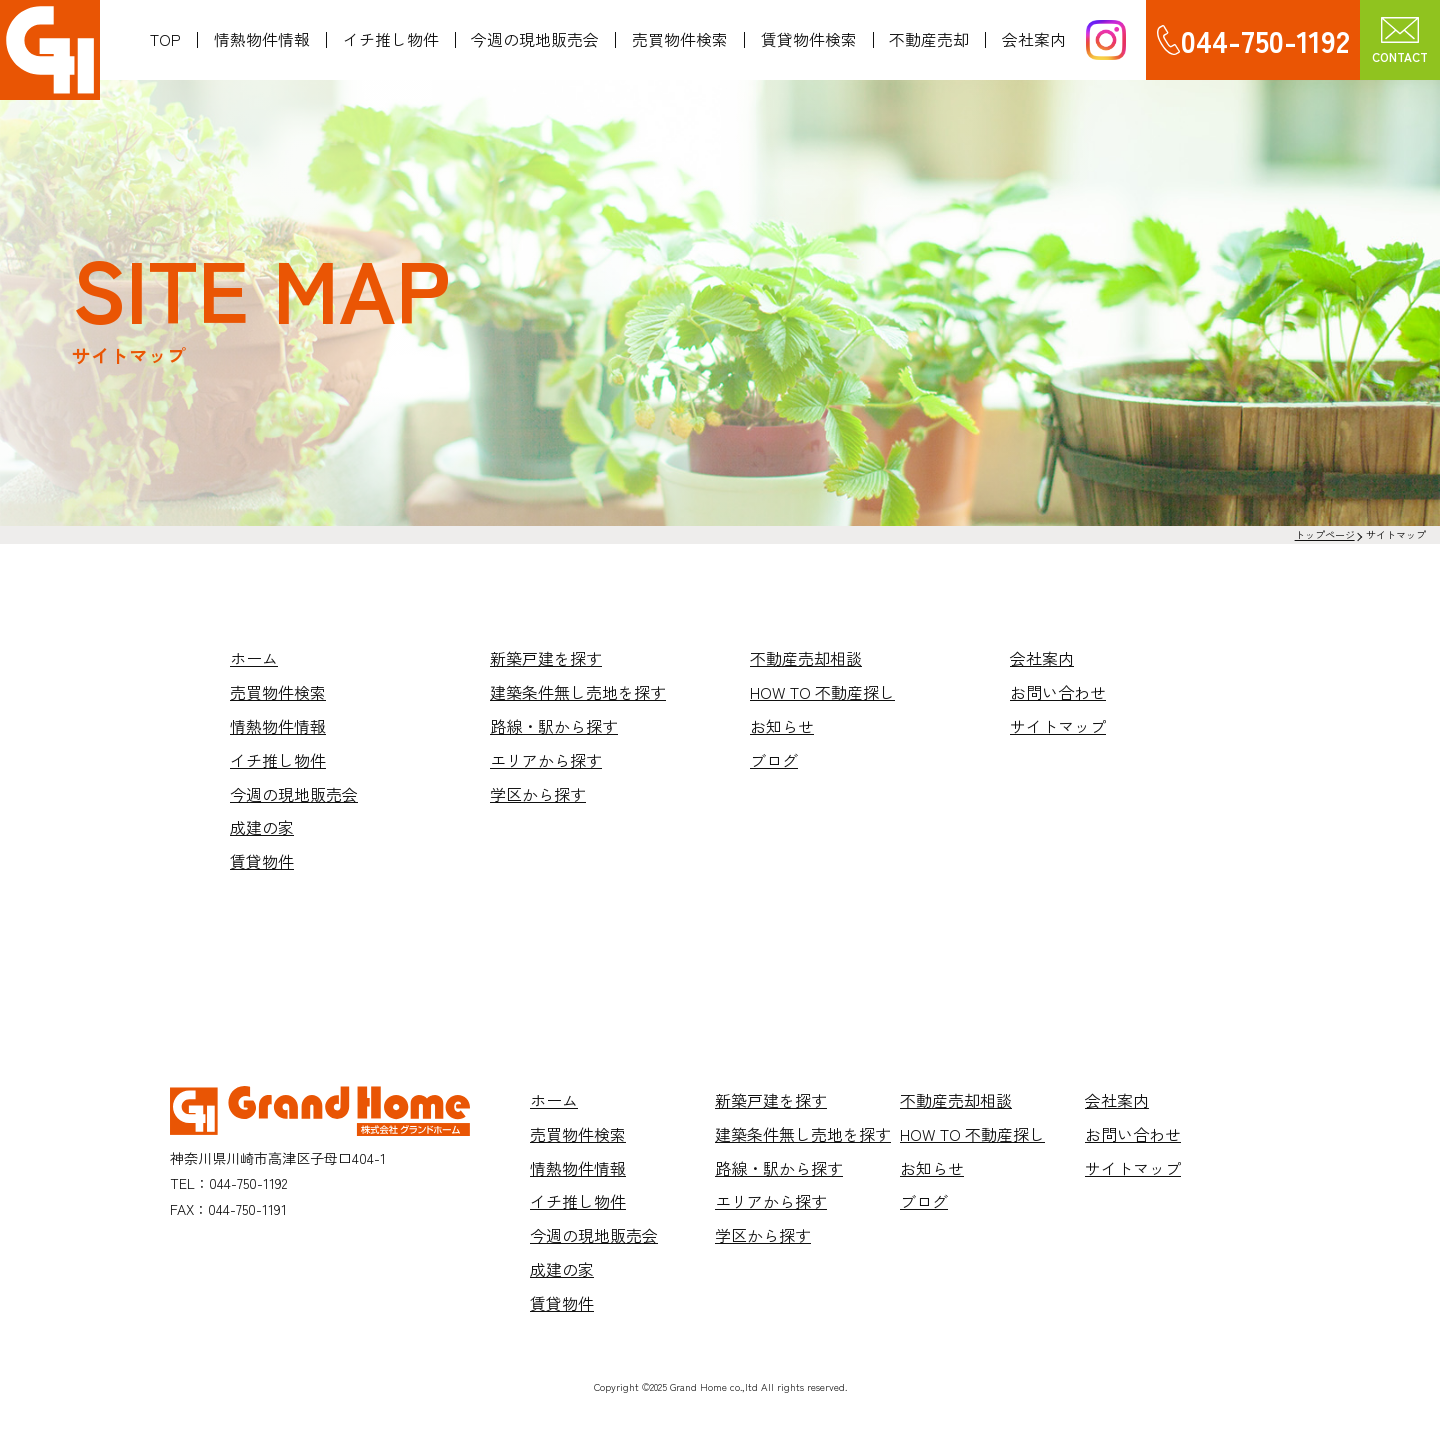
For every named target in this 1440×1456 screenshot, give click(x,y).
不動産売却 (929, 40)
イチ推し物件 (391, 40)
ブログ (774, 760)
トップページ (1325, 534)
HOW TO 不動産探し (822, 692)
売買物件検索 (680, 40)
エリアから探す (546, 760)
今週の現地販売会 (535, 40)
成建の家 (262, 827)
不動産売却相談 (806, 658)
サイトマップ (1058, 726)
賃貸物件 (262, 861)
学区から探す (538, 794)
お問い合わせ (1058, 692)
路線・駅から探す (554, 726)
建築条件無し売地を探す (578, 692)
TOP (165, 40)
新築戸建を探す (546, 658)
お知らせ (782, 726)
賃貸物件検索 (809, 40)
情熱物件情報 (262, 40)
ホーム (254, 658)
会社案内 (1034, 40)
